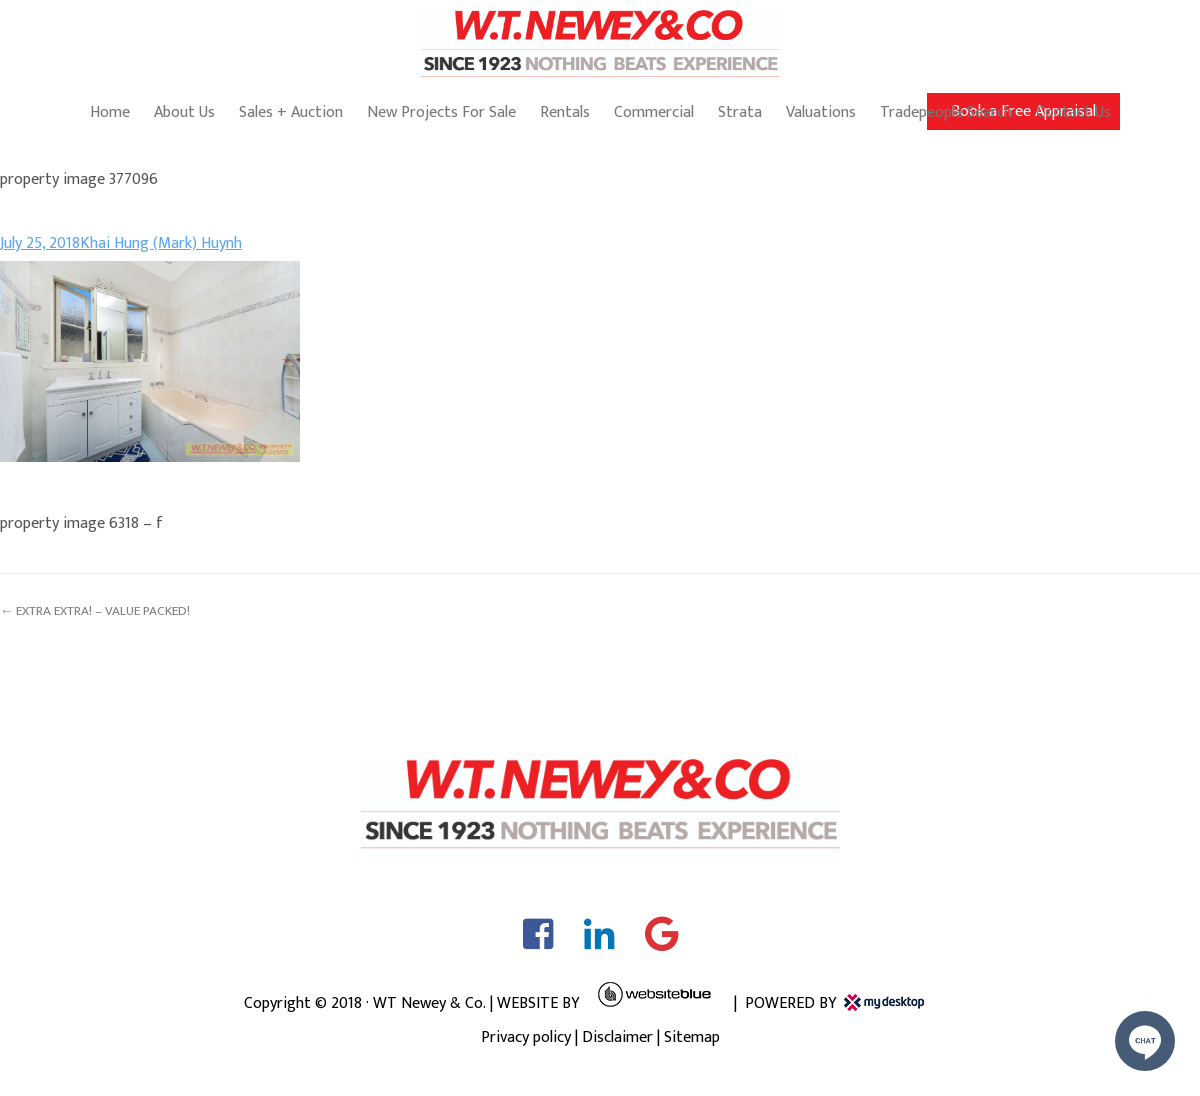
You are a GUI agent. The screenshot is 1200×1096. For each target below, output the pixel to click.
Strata (740, 112)
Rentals (565, 112)
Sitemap (692, 1037)
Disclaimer (617, 1037)
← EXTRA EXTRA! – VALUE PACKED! (95, 611)
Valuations (821, 112)
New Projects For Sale (441, 112)
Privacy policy (526, 1037)
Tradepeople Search (946, 112)
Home (110, 112)
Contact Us (1073, 112)
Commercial (654, 112)
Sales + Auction (291, 112)
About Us (184, 112)
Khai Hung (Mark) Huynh (161, 243)
